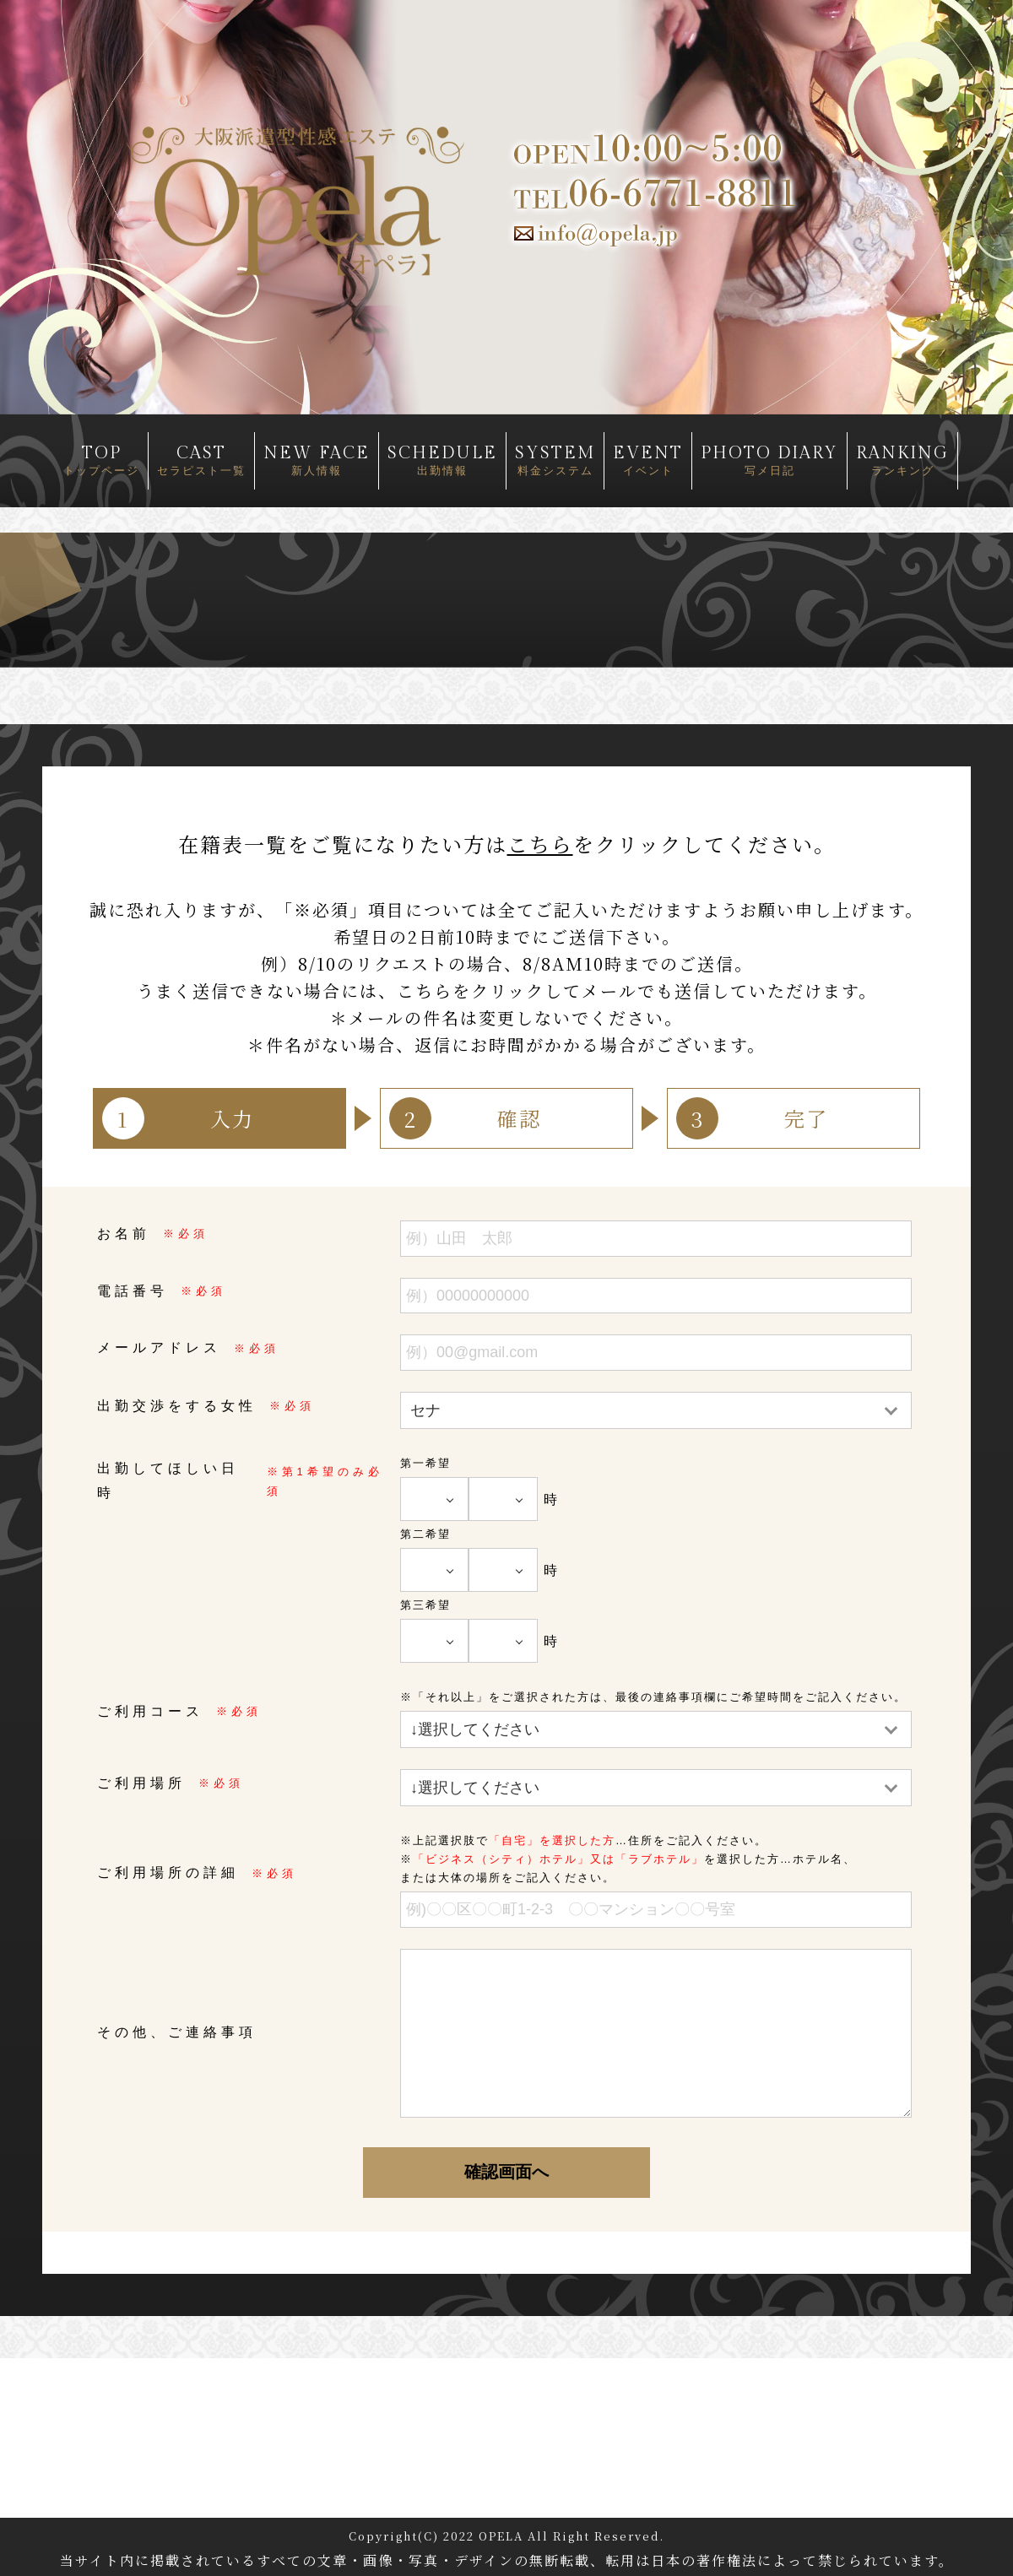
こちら (540, 843)
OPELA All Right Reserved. (571, 2536)
